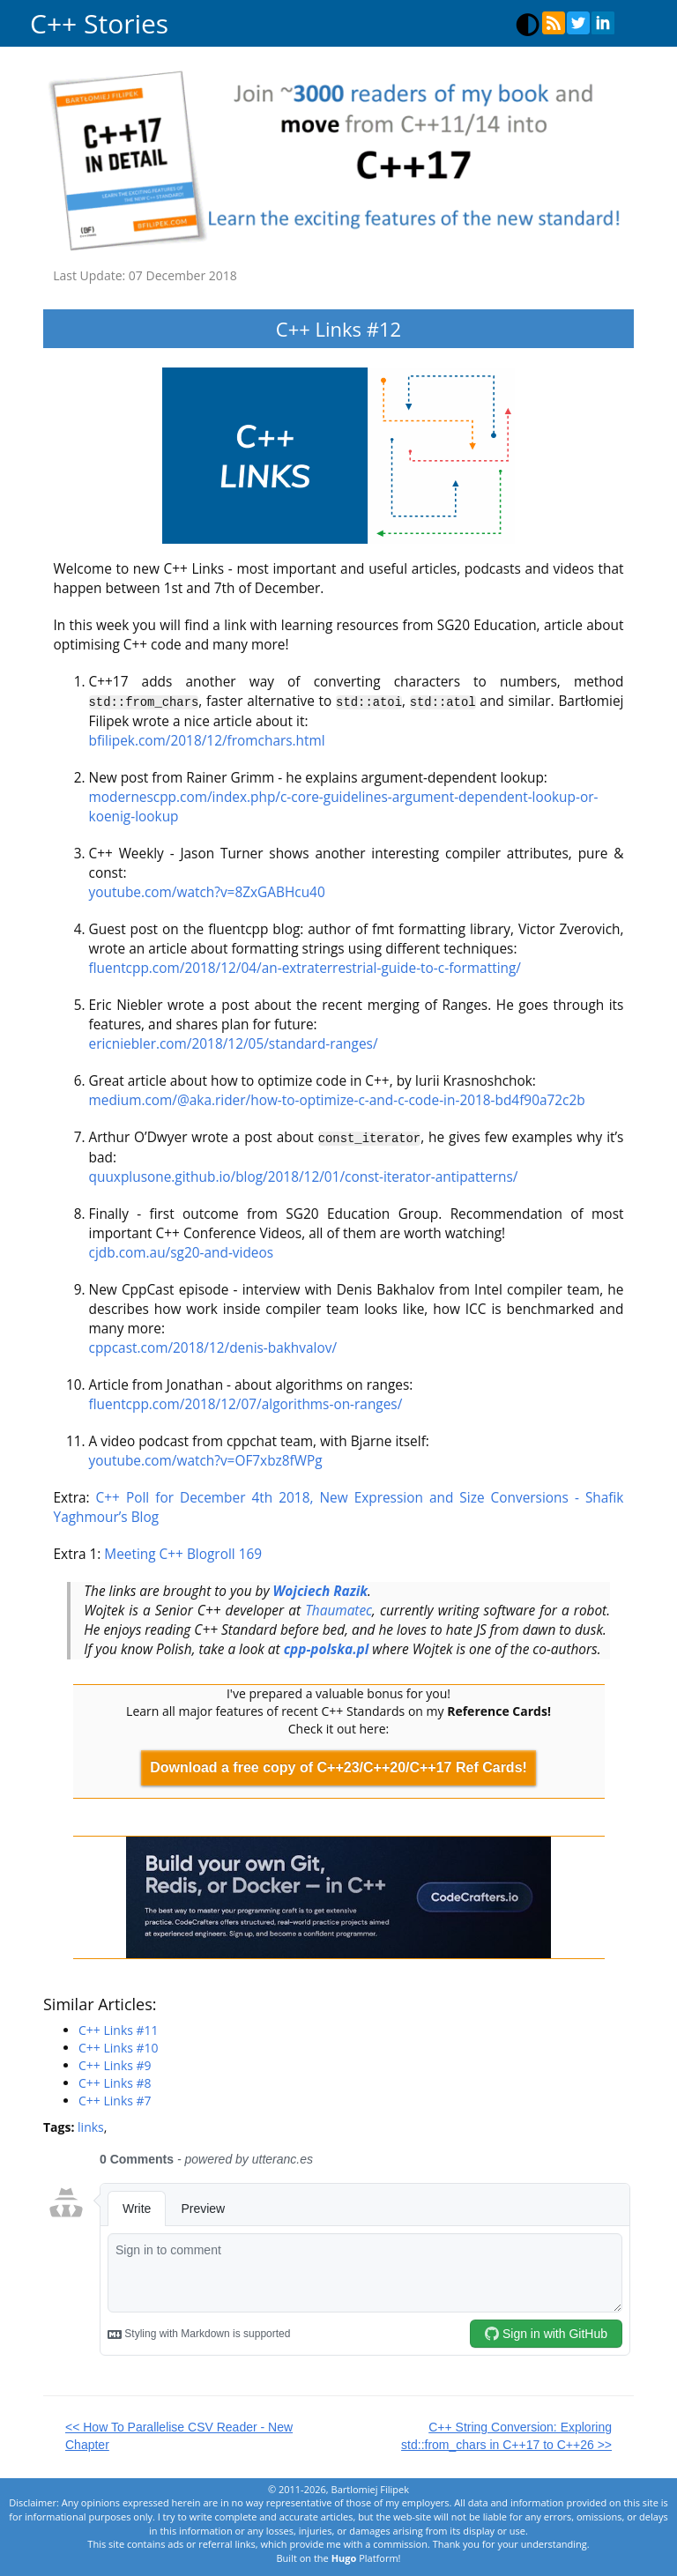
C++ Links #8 (115, 2082)
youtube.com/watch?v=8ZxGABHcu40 (207, 891)
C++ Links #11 (118, 2029)
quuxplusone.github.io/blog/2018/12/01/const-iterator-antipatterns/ (303, 1175)
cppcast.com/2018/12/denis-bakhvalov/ (213, 1346)
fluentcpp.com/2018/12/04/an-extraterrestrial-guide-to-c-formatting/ (305, 967)
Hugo (344, 2557)
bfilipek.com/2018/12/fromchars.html (207, 740)
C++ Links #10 (118, 2046)
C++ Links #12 (338, 329)
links (91, 2126)
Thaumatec (338, 1609)
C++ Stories (99, 23)
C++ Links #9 (115, 2064)
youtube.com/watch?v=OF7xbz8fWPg (206, 1459)
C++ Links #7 (115, 2099)
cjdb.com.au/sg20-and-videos (181, 1251)
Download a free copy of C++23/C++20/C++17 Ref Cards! (338, 1765)
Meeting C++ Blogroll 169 (183, 1552)
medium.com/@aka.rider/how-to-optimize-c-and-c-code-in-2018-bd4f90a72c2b (337, 1099)
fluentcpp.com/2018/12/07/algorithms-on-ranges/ (246, 1402)
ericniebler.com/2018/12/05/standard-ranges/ (233, 1043)
